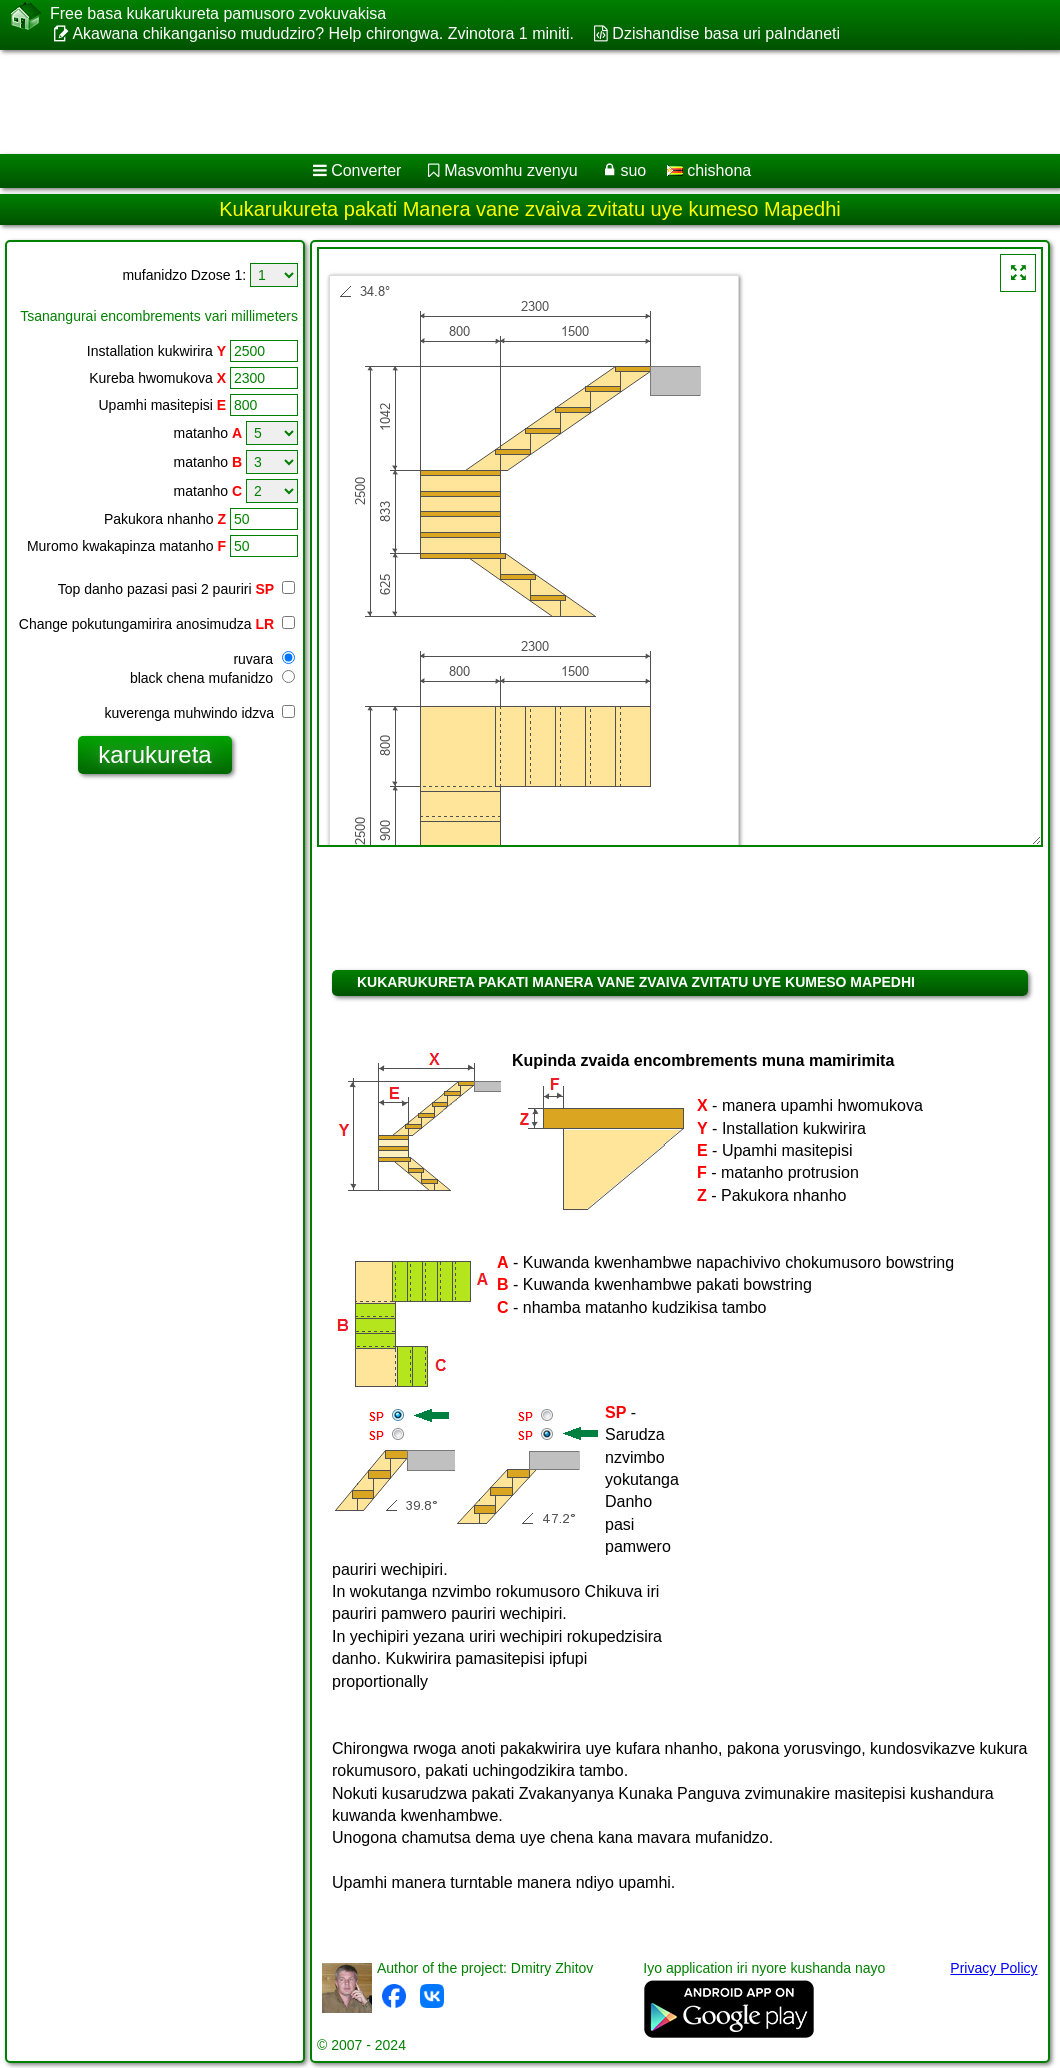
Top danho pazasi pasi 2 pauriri (176, 589)
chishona (709, 170)
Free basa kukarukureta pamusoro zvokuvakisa (218, 14)
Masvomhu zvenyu (510, 170)
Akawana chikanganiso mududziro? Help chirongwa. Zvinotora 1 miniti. (323, 33)
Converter (366, 170)
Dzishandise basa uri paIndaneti (726, 33)
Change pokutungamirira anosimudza (157, 624)
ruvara (264, 659)
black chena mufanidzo (212, 678)
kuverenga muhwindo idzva (199, 713)
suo (633, 170)
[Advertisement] (510, 102)
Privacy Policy (993, 1968)
